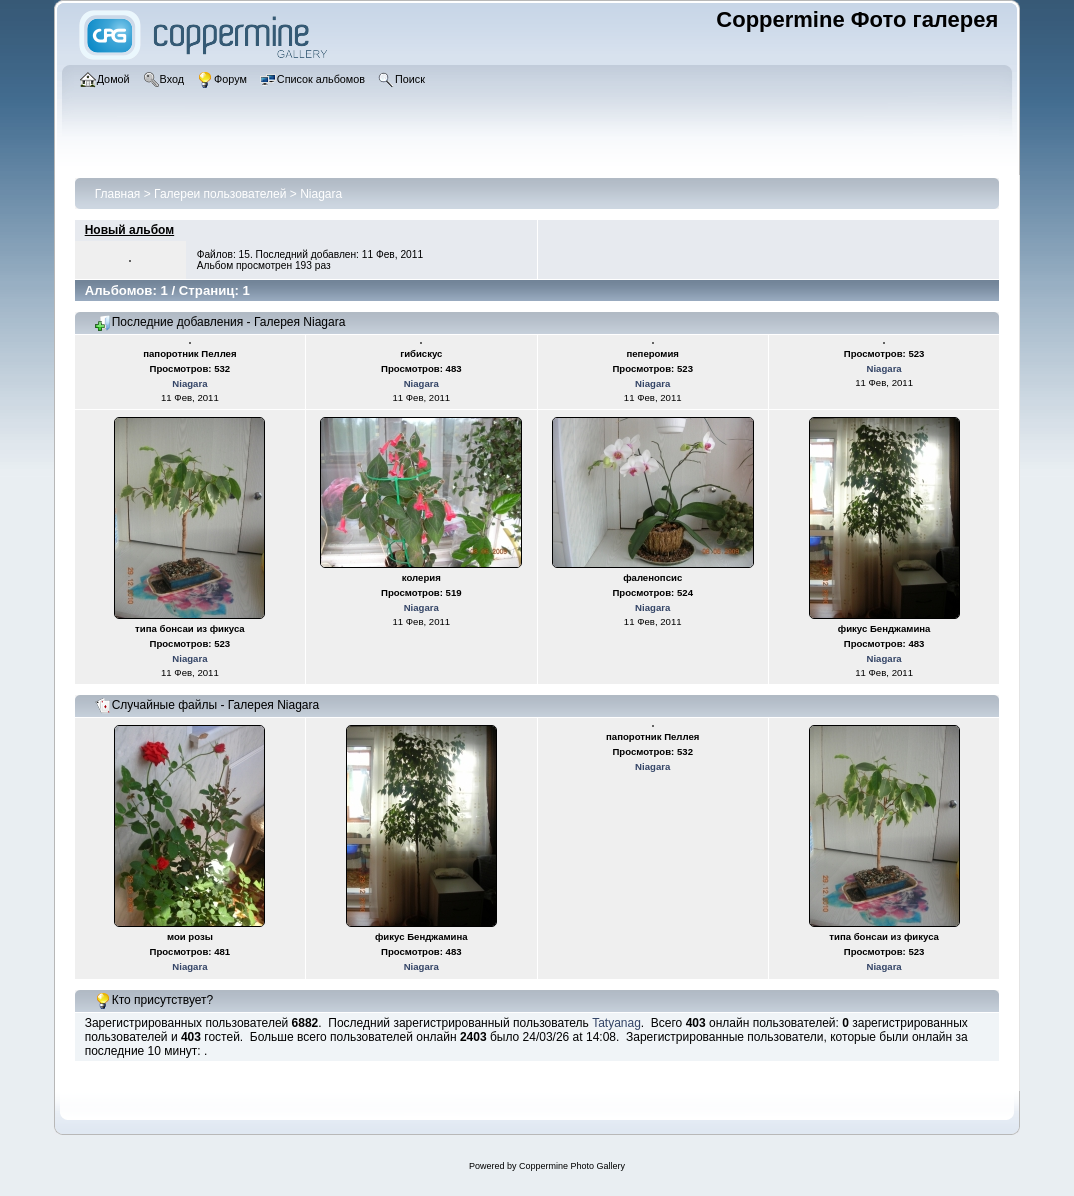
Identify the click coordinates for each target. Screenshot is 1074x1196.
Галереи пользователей (220, 194)
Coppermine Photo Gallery (572, 1166)
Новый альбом (129, 230)
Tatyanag (616, 1023)
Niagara (321, 194)
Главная (118, 194)
